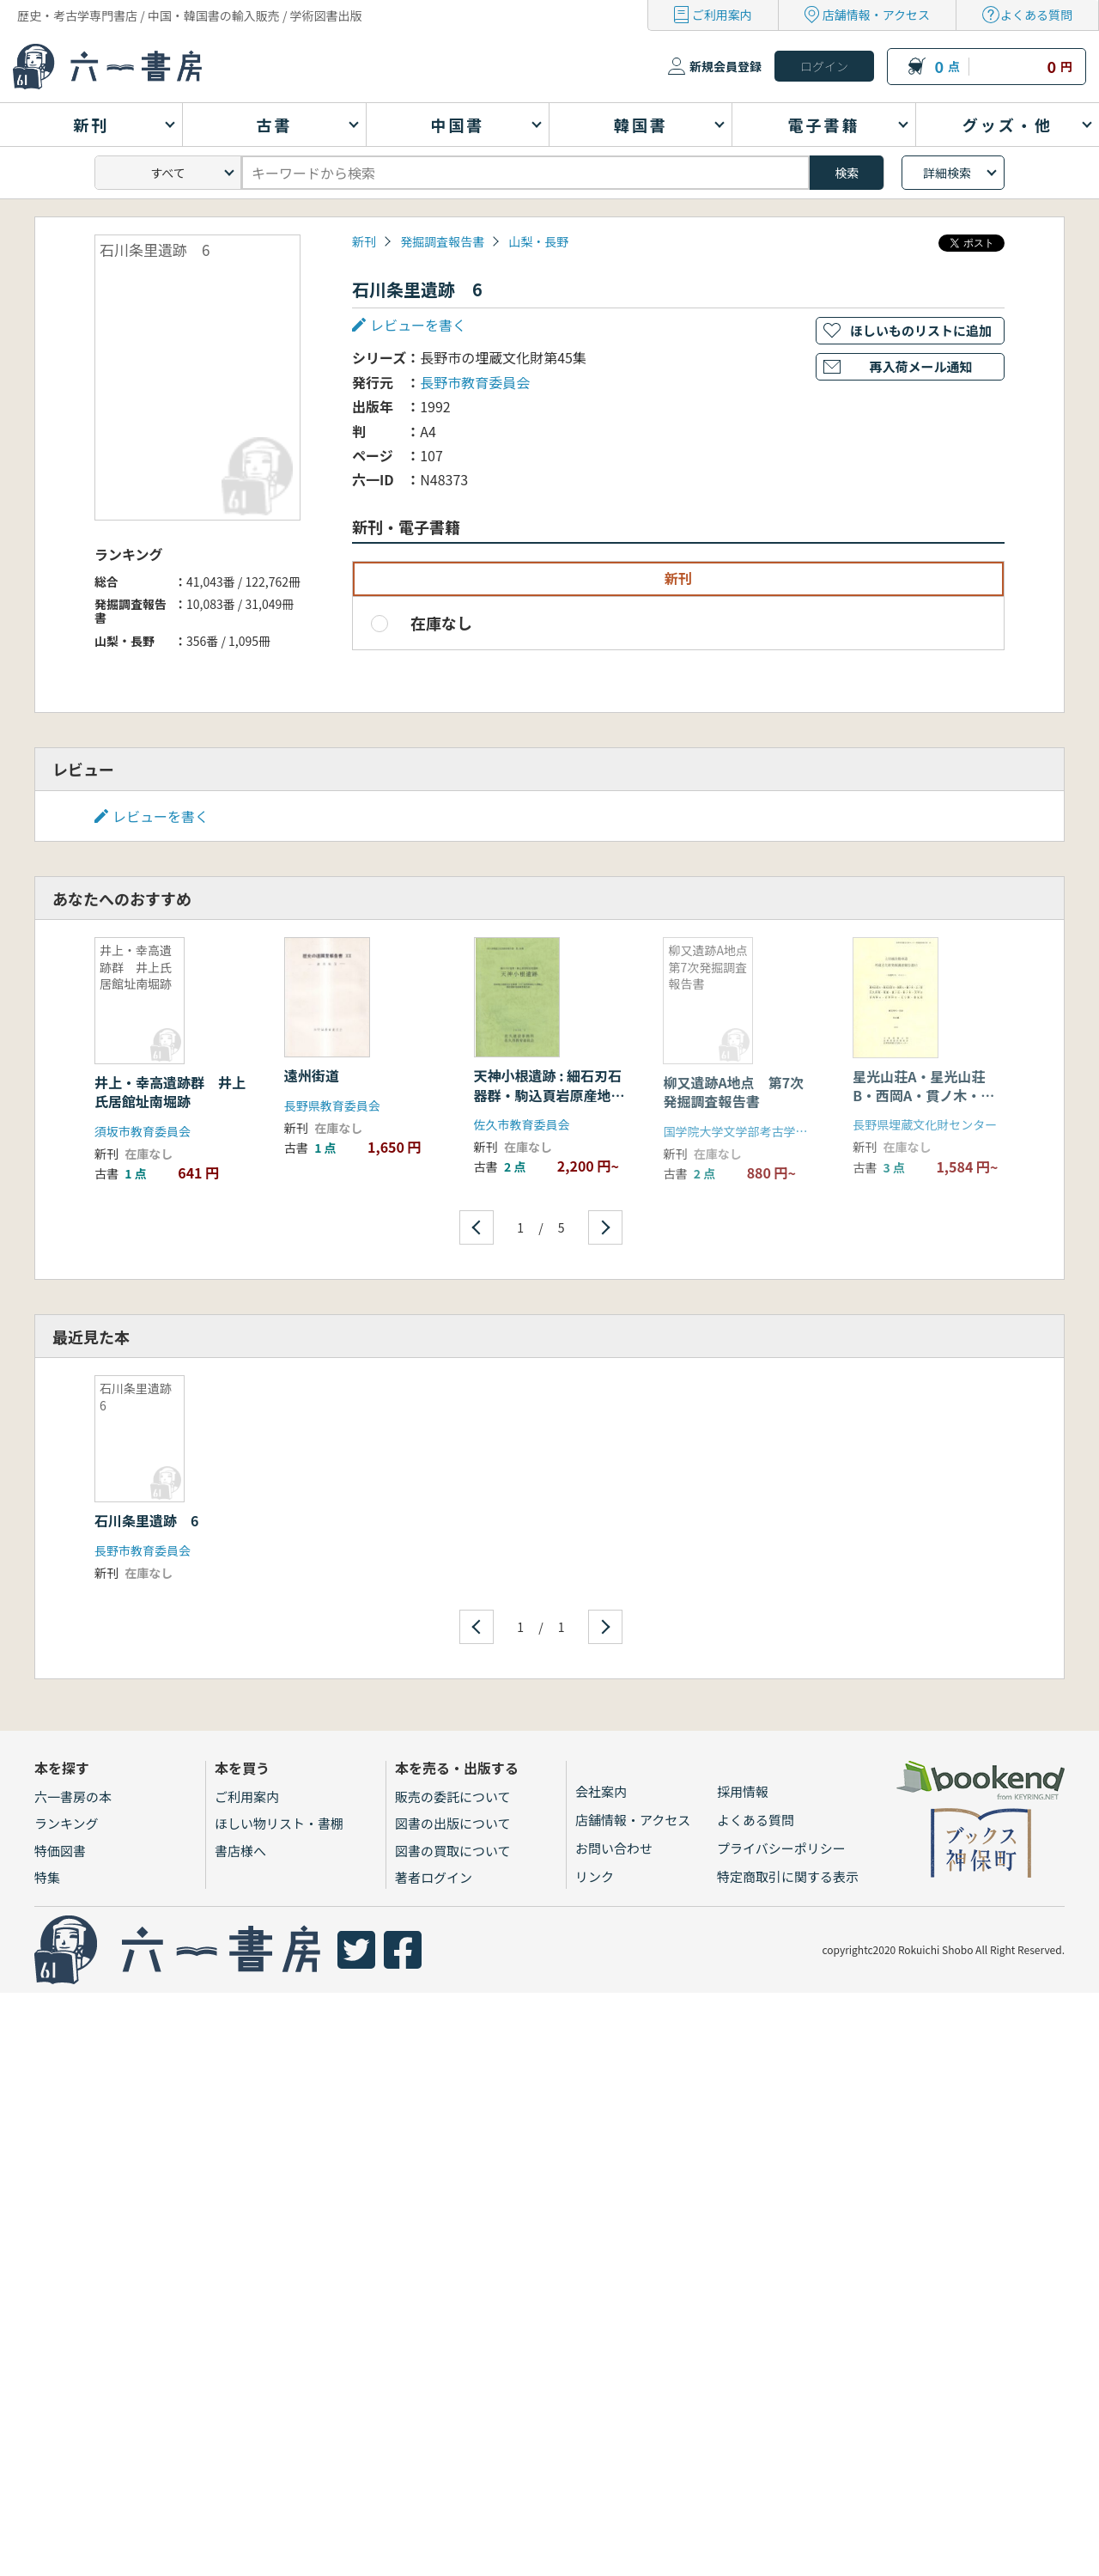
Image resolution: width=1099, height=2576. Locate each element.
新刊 (364, 241)
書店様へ (240, 1851)
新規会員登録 (725, 66)
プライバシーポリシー (781, 1848)
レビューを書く (418, 324)
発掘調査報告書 (442, 241)
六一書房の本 (73, 1796)
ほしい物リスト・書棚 (279, 1823)
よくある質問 (1036, 14)
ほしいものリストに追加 (921, 330)
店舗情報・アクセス (876, 14)
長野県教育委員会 (332, 1105)
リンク (594, 1876)
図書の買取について (453, 1851)
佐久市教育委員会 (522, 1124)
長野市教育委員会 (475, 382)
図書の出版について (453, 1823)
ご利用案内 (722, 14)
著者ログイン (433, 1877)
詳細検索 (947, 172)
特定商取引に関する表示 (788, 1876)
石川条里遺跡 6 (146, 1520)
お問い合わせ (614, 1848)
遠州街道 (311, 1075)
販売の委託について (453, 1796)
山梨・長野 (538, 241)
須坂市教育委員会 (142, 1131)
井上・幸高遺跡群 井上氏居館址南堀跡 (170, 1091)
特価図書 (60, 1851)
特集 (47, 1877)
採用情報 (742, 1791)
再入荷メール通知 (920, 366)
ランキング (66, 1823)
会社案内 (601, 1791)
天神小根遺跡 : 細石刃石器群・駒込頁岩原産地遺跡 (549, 1094)
